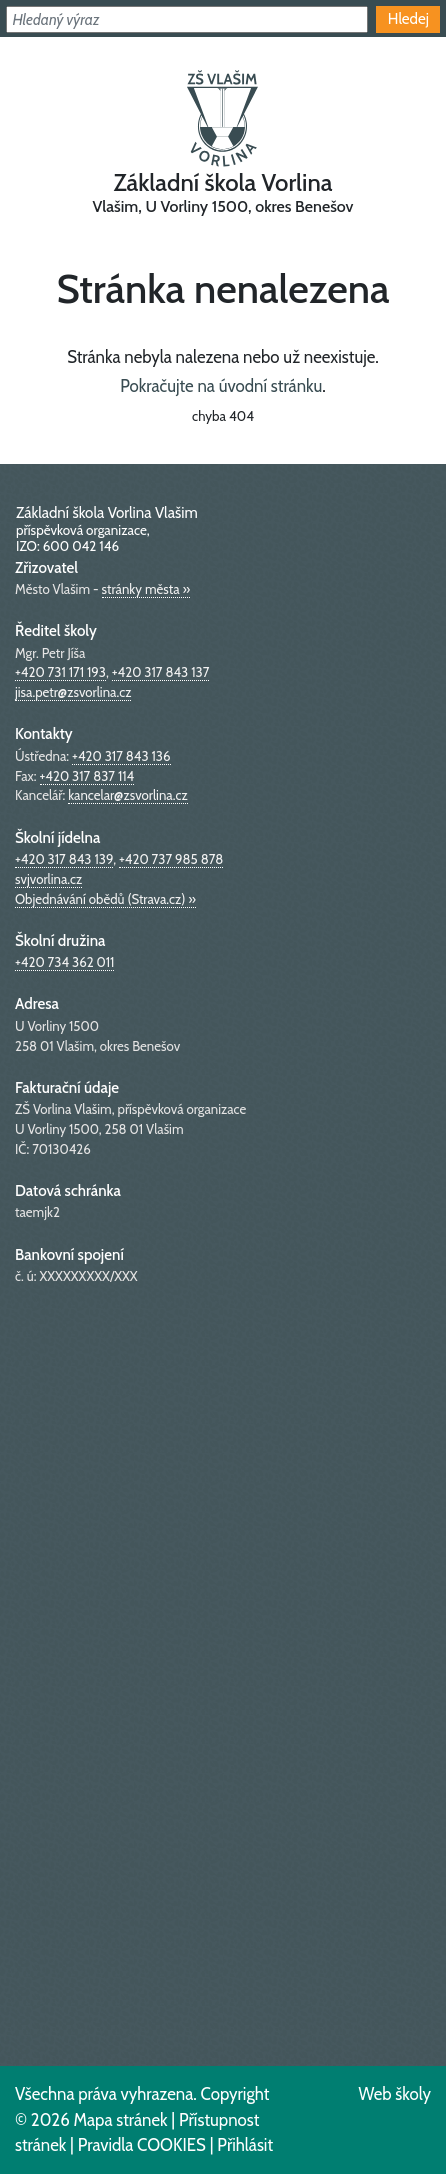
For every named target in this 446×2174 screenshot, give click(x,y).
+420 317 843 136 (121, 756)
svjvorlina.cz (48, 879)
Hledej (408, 18)
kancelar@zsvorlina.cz (127, 795)
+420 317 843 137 (161, 672)
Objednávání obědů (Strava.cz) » (105, 899)
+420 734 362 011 (64, 962)
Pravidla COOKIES (142, 2145)
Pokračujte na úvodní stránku (221, 386)
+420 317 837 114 (87, 776)
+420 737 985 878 (171, 859)
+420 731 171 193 (60, 672)
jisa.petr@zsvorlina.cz (73, 692)
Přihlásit (245, 2145)
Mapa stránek (120, 2120)
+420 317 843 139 (64, 859)
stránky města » (146, 589)
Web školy (394, 2094)
